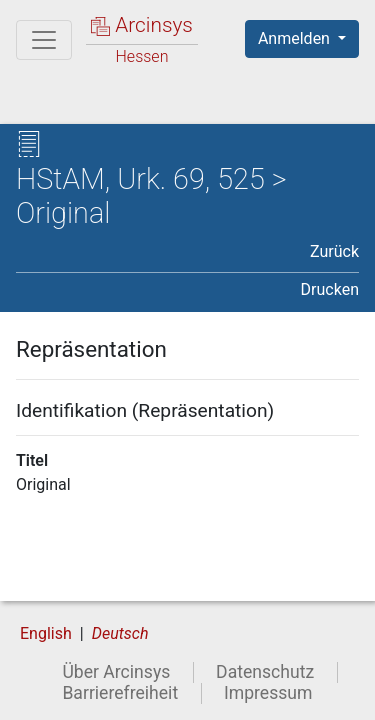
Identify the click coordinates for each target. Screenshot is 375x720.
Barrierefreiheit (120, 693)
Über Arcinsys (116, 672)
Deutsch (120, 633)
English (46, 633)
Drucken (330, 289)
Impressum (268, 693)
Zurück (334, 251)
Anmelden (296, 38)
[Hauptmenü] (44, 40)
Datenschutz (265, 672)
